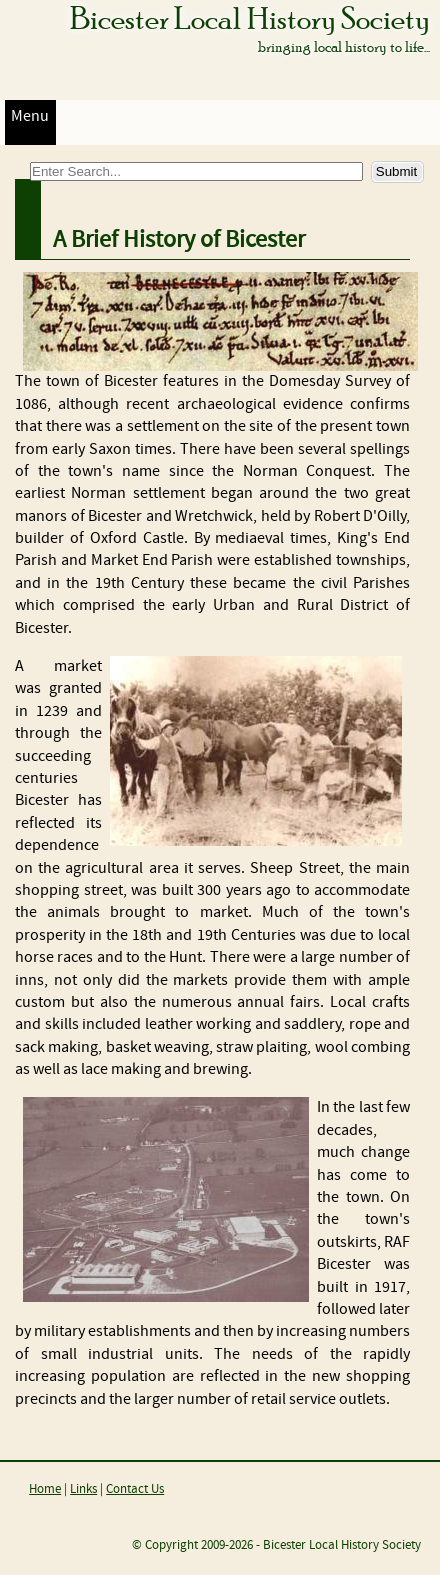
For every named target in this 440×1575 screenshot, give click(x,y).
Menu (30, 116)
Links (83, 1489)
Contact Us (135, 1489)
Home (45, 1489)
